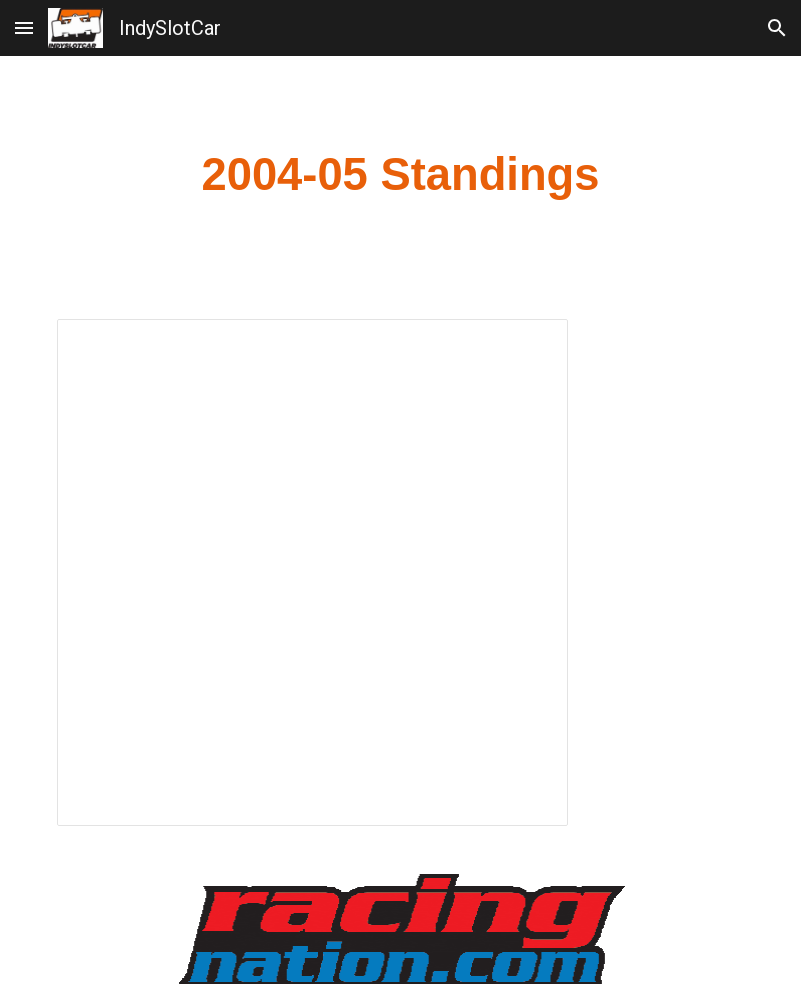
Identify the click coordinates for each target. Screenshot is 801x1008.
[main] (400, 175)
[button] (24, 27)
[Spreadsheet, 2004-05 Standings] (312, 572)
